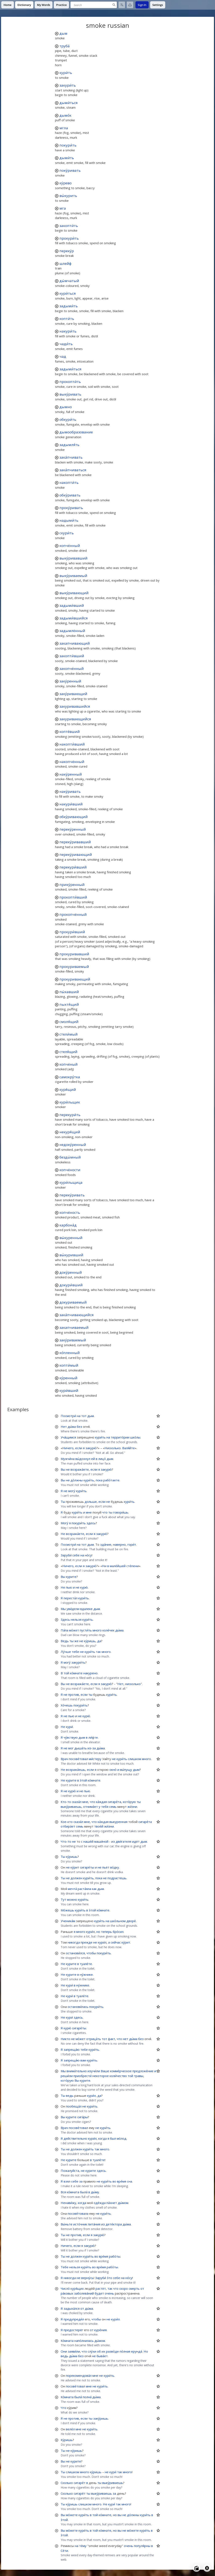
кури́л (90, 1931)
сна (129, 2181)
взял (67, 2181)
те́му (83, 2546)
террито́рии (120, 1437)
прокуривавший (74, 953)
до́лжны (77, 1480)
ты (110, 1512)
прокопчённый (73, 914)
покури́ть (67, 145)
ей (93, 1459)
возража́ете (80, 1469)
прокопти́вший (73, 897)
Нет (64, 1426)
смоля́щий (69, 1021)
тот (84, 1416)
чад (62, 356)
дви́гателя (123, 1841)
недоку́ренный (72, 1144)
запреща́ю (72, 2049)
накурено (90, 1673)
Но (146, 2351)
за (81, 2181)
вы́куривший (71, 1254)
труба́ (64, 46)
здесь (91, 1523)
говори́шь (120, 1512)
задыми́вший (71, 605)
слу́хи (92, 2351)
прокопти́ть (70, 381)
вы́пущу (126, 1769)
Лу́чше (66, 1652)
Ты (63, 1501)
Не (63, 1534)
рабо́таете (111, 1480)
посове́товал (78, 1759)
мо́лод (121, 2138)
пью (69, 1587)
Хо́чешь (67, 1705)
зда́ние (105, 1544)
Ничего (67, 1448)
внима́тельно (77, 2071)
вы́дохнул (82, 1459)
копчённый (69, 545)
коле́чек (108, 1630)
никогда (74, 1942)
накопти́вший (72, 744)
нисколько (133, 1684)
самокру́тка (69, 1076)
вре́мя (121, 2181)
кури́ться (67, 293)
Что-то (66, 1841)
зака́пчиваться (72, 469)
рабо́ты (114, 2256)
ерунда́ (136, 2351)
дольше (91, 1501)
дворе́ (131, 1921)
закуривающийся (75, 719)
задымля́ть (69, 444)
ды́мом (123, 2203)
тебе (75, 1652)
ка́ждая (101, 1802)
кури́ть (65, 72)
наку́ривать (70, 791)
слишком (134, 1759)
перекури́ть (69, 1114)
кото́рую (129, 1802)
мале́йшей (118, 1566)
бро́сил (118, 1931)
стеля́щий (68, 1051)
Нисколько (113, 1448)
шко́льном (118, 1921)
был (113, 2138)
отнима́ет (90, 1806)
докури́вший (71, 1285)
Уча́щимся (68, 1437)
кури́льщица (71, 1182)
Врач (64, 1759)
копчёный (68, 1064)
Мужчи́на (68, 1459)
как (94, 1889)
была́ (84, 2192)
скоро (123, 2288)
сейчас (116, 1942)
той (66, 1673)
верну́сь (87, 2278)
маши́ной (101, 1841)
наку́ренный (70, 774)
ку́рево (65, 183)
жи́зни (132, 1806)
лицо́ (102, 1459)
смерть (134, 2288)
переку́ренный (72, 829)
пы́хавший (69, 991)
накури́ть (67, 331)
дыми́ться (68, 102)
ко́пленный (69, 1352)
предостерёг (73, 2330)
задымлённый (72, 630)
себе (76, 1555)
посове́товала (78, 2213)
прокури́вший (72, 931)
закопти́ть (68, 225)
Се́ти (64, 2550)
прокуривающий (74, 979)
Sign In (142, 5)
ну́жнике (86, 1974)
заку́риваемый (72, 1340)
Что (63, 2408)
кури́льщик (69, 1102)
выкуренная (118, 1822)
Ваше (105, 2071)
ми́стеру (95, 1759)
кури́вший (68, 1390)
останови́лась (78, 2007)
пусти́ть (86, 1630)
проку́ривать (71, 507)
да (99, 1641)
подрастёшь (117, 1878)
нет (125, 2039)
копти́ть (66, 318)
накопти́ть (69, 482)
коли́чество (118, 2076)
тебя (104, 1806)
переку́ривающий (75, 854)
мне (89, 1512)
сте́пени (132, 1566)
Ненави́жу (68, 2203)
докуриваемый (73, 1302)
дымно (65, 406)
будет (99, 2293)
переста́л (70, 1598)
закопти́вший (71, 655)
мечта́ (72, 1889)
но (98, 1931)
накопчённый (71, 761)
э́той (83, 1780)
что (105, 1512)
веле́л (70, 2429)
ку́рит (75, 1867)
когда (102, 2138)
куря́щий (67, 1089)
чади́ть (66, 343)
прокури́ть (69, 238)
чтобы (91, 1953)
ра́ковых (67, 2293)
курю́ (84, 1587)
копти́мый (68, 1365)
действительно (75, 2138)
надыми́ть (68, 520)
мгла (63, 127)
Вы (63, 1469)
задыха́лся (72, 2308)
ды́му (95, 2192)
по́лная (125, 2351)
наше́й (88, 1841)
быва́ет (102, 2356)
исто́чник (80, 2224)
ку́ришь (90, 1641)
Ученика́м (68, 1921)
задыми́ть (68, 306)
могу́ (71, 1491)
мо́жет (74, 1630)
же (76, 1641)
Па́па (64, 1630)
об (99, 2351)
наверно (119, 1544)
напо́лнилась (84, 2340)
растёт (101, 2288)
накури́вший (71, 804)
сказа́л (76, 1802)
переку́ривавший (75, 841)
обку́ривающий (73, 816)
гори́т (131, 1544)
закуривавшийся (74, 706)
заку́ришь (100, 2418)
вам (83, 2060)
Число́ (65, 2288)
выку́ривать (70, 394)
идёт (136, 1841)
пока (99, 1480)
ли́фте (93, 1737)
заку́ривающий (73, 693)
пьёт (105, 1867)
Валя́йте (128, 1448)
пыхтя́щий (69, 1004)
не (68, 1469)
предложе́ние (142, 2071)
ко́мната (73, 2192)
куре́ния (100, 2330)
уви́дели (73, 1609)
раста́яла (84, 1889)
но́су (88, 1555)
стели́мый (68, 1034)
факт (111, 2039)
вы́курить (68, 195)
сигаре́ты (87, 1867)
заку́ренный (70, 681)
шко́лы (135, 1437)
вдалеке (86, 1609)
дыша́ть (80, 1748)
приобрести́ (82, 2076)
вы (120, 2515)
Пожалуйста (70, 2170)
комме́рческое (121, 2071)
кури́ (69, 1727)
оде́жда (100, 2203)
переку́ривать (72, 1195)
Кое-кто (67, 1822)
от (142, 2288)
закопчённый (71, 668)
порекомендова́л (79, 2375)
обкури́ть (67, 419)
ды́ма (72, 1426)
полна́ (87, 2397)
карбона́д (68, 1225)
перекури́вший (73, 867)
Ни (104, 1566)
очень (109, 2293)
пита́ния (94, 2224)
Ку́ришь (67, 2440)
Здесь (65, 1619)
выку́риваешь (71, 1806)
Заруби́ (66, 1555)
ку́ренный (68, 1377)
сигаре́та (114, 1802)
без (79, 1426)
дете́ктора (114, 2224)
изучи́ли (94, 2071)
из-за (92, 1748)
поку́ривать (70, 170)
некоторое (100, 2076)
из (113, 1841)
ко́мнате (76, 1673)
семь (113, 1806)
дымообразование (76, 432)
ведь (69, 2095)
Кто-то (66, 1802)
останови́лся (75, 1953)
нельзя (76, 1619)
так (98, 1652)
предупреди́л (74, 2319)
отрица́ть (93, 2039)
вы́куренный (71, 1237)
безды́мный (70, 1157)
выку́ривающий (74, 592)
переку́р (66, 250)
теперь (106, 1931)
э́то (109, 2278)
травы (138, 2076)
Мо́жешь (67, 1910)
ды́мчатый (69, 280)
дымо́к (65, 115)
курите (71, 1576)
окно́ (113, 1769)
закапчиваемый (74, 1327)
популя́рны (142, 2546)
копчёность (69, 1212)
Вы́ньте (66, 2224)
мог (70, 1748)
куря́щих (77, 2288)
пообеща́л (73, 2106)
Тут (63, 1899)
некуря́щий (69, 1132)
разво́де (112, 2351)
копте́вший (69, 731)
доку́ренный (70, 1272)
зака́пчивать (71, 457)
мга (62, 208)
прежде (86, 1942)
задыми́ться (70, 369)
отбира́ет (68, 1826)
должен (76, 1878)
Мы (63, 1609)
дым (63, 33)
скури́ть (66, 533)
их (103, 2351)
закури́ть (67, 85)
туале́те (86, 1964)
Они (64, 2351)
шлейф (65, 263)
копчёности (69, 1169)
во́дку (114, 1867)
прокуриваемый (74, 966)
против (73, 1694)
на (78, 1416)
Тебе (64, 2267)
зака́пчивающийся (76, 1314)
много (97, 1630)
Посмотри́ (68, 1416)
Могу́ (64, 1523)
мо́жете (72, 2515)
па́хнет (111, 2203)
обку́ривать (69, 495)
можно (72, 1899)
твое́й (98, 1826)
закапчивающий (74, 643)
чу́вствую (71, 1737)
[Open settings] (207, 2568)
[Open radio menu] (196, 2568)
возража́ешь (75, 1769)
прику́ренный (72, 884)
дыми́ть (66, 157)
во (114, 2181)
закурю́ (90, 1448)
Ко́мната (67, 2340)
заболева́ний (84, 2293)
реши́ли (67, 2076)
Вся (63, 2192)
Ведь (65, 1641)
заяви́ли (74, 2351)
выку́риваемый (73, 575)
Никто (65, 2039)
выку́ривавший (73, 558)
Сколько (67, 2483)
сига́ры (82, 2117)
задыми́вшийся (73, 618)
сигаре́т (79, 2483)
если (78, 1448)
